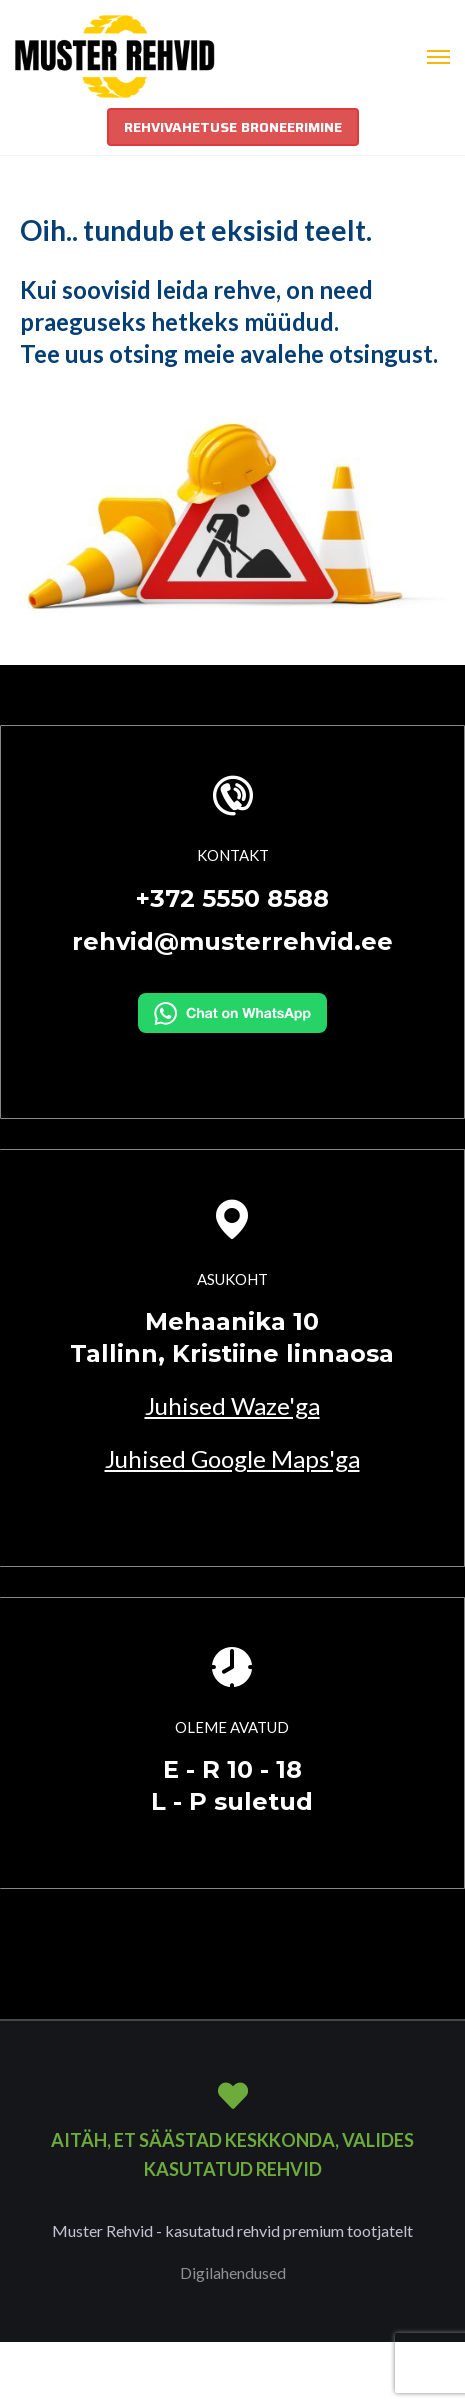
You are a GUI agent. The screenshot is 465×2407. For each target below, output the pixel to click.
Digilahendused (233, 2272)
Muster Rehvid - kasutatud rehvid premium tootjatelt (232, 2230)
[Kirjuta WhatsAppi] (232, 1010)
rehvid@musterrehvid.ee (232, 941)
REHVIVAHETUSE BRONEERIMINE (233, 127)
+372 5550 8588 (232, 898)
